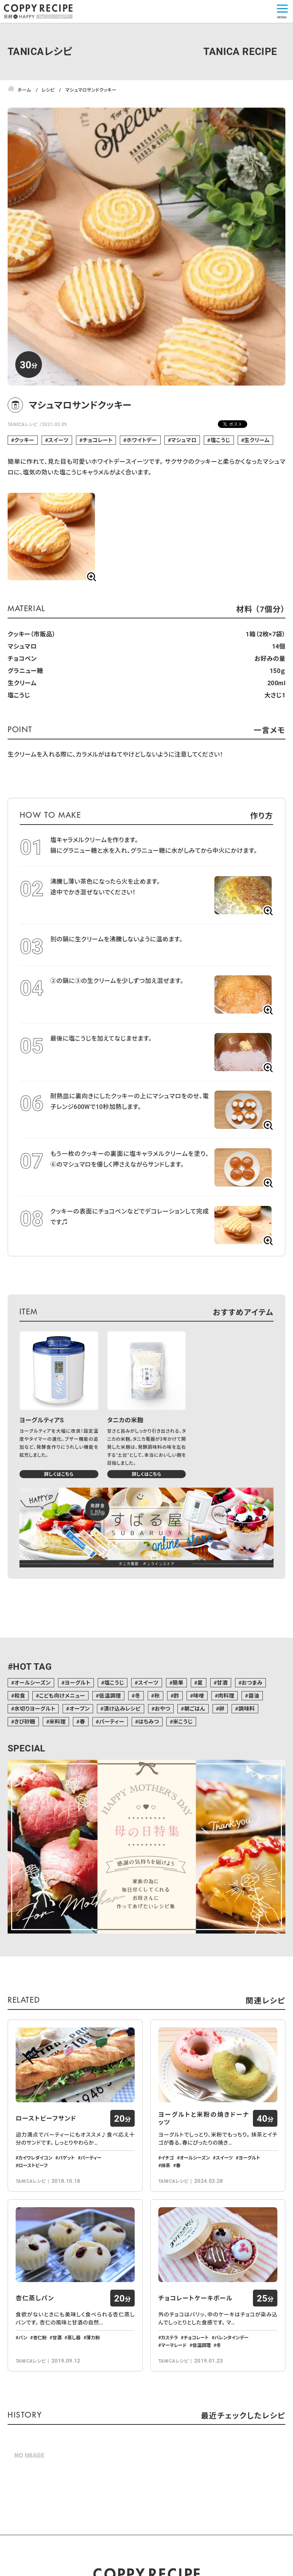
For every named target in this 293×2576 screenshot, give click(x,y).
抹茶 (165, 2209)
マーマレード (174, 2433)
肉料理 (226, 1695)
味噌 (198, 1695)
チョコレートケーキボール (195, 2386)
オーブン (79, 1708)
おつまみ (251, 1682)
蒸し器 (73, 2426)
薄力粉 (93, 2426)
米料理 (57, 1721)
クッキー (24, 440)
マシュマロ (183, 440)
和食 (19, 1695)
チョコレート (98, 440)
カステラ (169, 2426)
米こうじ (183, 1721)
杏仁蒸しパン (35, 2386)
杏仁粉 (40, 2426)
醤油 (253, 1695)
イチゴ (167, 2202)
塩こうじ (220, 440)
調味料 (246, 1708)
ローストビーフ (33, 2209)
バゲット (66, 2202)
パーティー (111, 1721)
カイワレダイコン (35, 2202)
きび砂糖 (24, 1721)
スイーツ (58, 440)
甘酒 (222, 1682)
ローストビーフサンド (46, 2162)
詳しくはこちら (59, 1474)
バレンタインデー (231, 2426)
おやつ (162, 1708)
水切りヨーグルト (34, 1708)
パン (22, 2426)
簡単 (178, 1682)
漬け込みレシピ (122, 1708)
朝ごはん (194, 1708)
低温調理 (110, 1695)
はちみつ (148, 1721)
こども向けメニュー (62, 1695)
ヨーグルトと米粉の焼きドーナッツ (203, 2162)
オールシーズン (32, 1682)
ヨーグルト (77, 1682)
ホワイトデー (142, 440)
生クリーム (257, 440)
